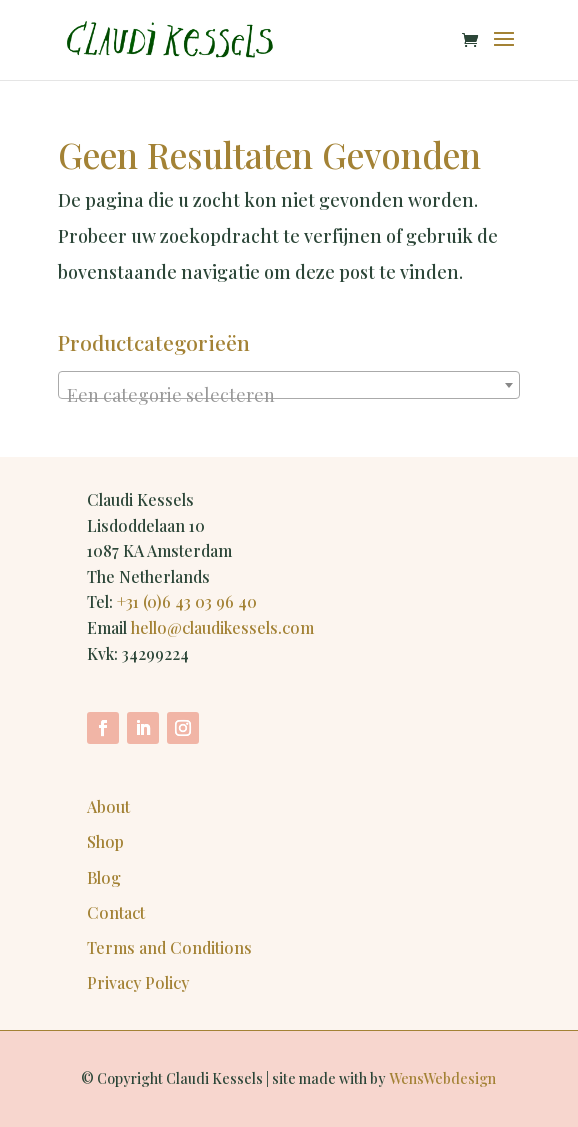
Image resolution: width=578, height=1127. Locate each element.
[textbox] (289, 395)
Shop (105, 841)
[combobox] (289, 385)
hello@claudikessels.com (222, 627)
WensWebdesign (442, 1078)
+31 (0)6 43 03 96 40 (187, 601)
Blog (104, 877)
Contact (116, 912)
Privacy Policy (138, 982)
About (108, 806)
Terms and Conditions (169, 947)
